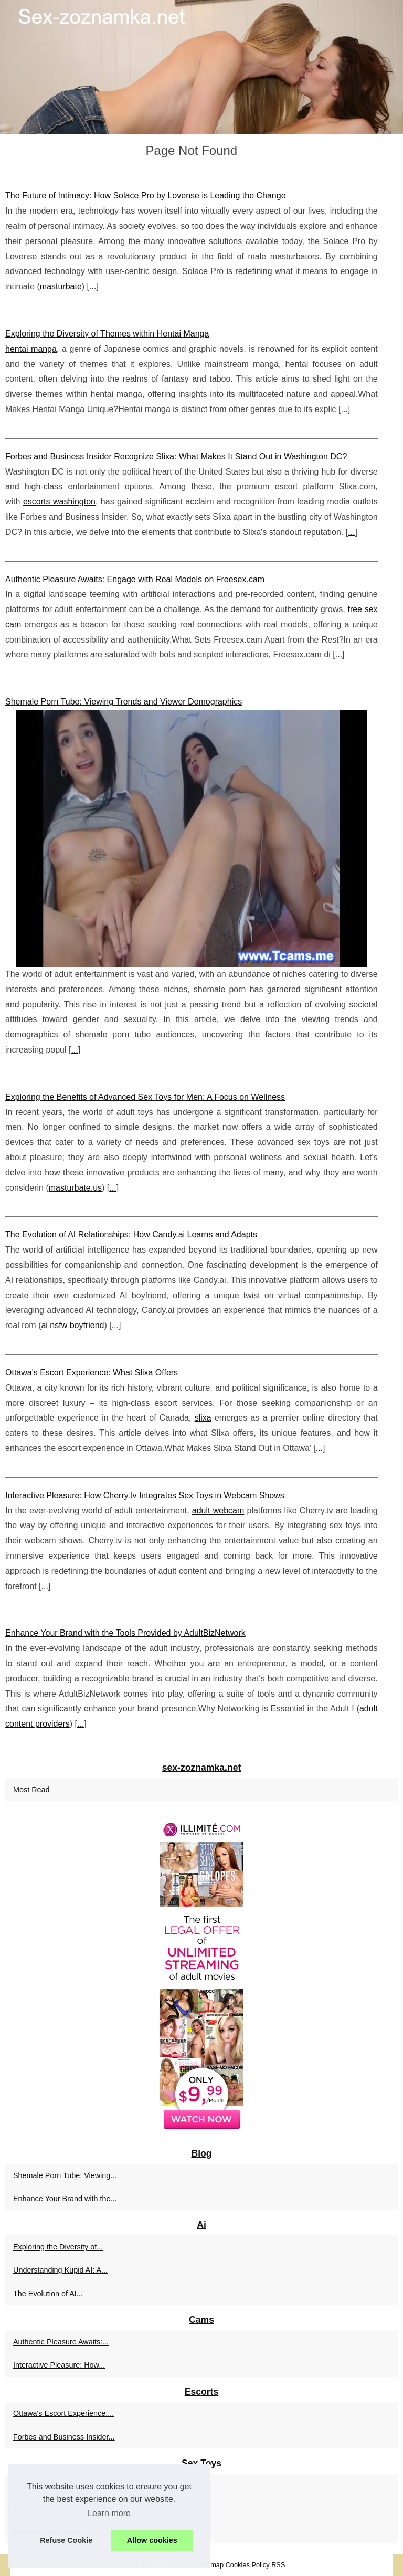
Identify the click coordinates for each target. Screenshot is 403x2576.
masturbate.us (75, 1187)
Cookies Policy (248, 2565)
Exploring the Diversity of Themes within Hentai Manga (107, 333)
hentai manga (31, 348)
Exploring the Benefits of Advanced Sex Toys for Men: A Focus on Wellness (145, 1096)
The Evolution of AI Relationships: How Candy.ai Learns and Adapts (131, 1234)
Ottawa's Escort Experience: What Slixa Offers (91, 1372)
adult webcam (218, 1510)
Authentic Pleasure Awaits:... (61, 2342)
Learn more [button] (109, 2513)
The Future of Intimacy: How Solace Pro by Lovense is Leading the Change (145, 195)
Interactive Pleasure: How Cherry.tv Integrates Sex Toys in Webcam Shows (144, 1495)
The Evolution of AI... (48, 2293)
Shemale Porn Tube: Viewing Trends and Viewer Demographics (123, 701)
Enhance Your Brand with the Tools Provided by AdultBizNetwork (125, 1632)
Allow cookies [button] (152, 2540)
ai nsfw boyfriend (72, 1325)
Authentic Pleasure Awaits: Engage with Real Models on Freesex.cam (134, 579)
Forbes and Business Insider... (64, 2437)
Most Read (31, 1789)
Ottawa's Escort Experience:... (63, 2413)
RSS (278, 2565)
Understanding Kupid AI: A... (60, 2270)
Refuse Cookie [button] (66, 2540)
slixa (203, 1417)
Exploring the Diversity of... (58, 2247)
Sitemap (211, 2565)
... (92, 286)
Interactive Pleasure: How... (59, 2365)
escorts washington (59, 501)
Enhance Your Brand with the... (65, 2198)
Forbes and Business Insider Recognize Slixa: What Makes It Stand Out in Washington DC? (176, 456)
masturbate (61, 286)
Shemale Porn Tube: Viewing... (64, 2175)
